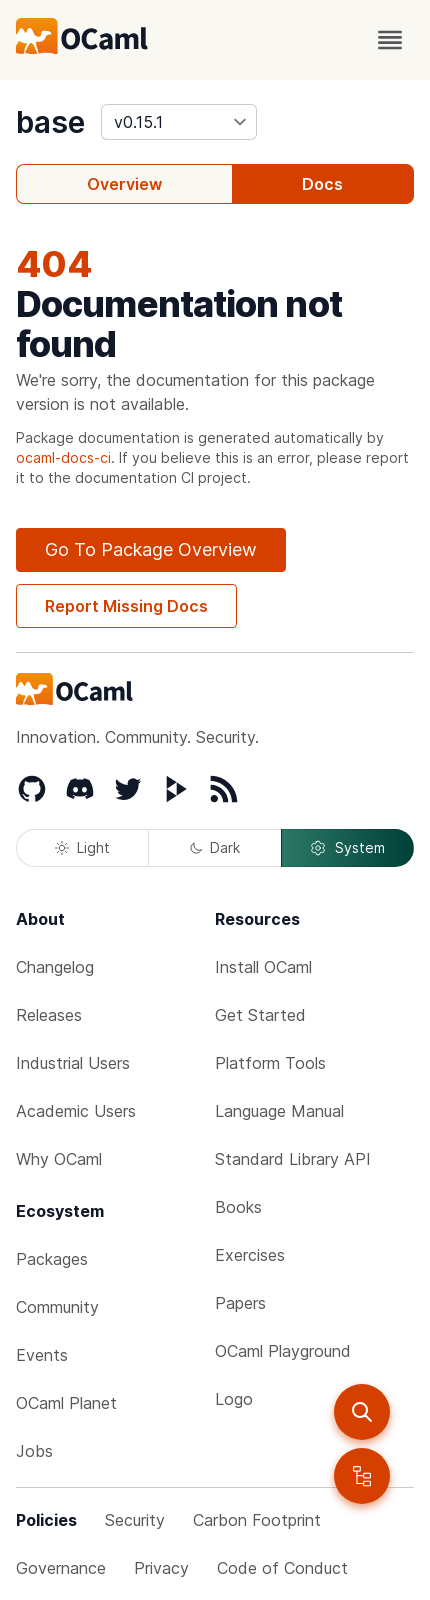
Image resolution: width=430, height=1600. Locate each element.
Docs (322, 184)
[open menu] (390, 40)
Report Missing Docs (126, 606)
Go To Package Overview (151, 549)
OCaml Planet (66, 1403)
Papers (240, 1303)
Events (42, 1355)
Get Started (260, 1015)
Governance (61, 1568)
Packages (52, 1259)
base (50, 122)
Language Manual (279, 1111)
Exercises (250, 1255)
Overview (124, 184)
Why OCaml (59, 1159)
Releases (49, 1015)
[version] (179, 122)
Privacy (161, 1568)
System (347, 848)
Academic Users (76, 1111)
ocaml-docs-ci (63, 457)
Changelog (55, 967)
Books (238, 1207)
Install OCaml (263, 967)
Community (57, 1307)
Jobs (34, 1451)
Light (82, 847)
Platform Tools (270, 1063)
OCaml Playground (283, 1351)
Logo (234, 1399)
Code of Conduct (282, 1568)
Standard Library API (293, 1159)
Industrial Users (73, 1063)
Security (135, 1520)
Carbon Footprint (257, 1520)
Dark (215, 847)
